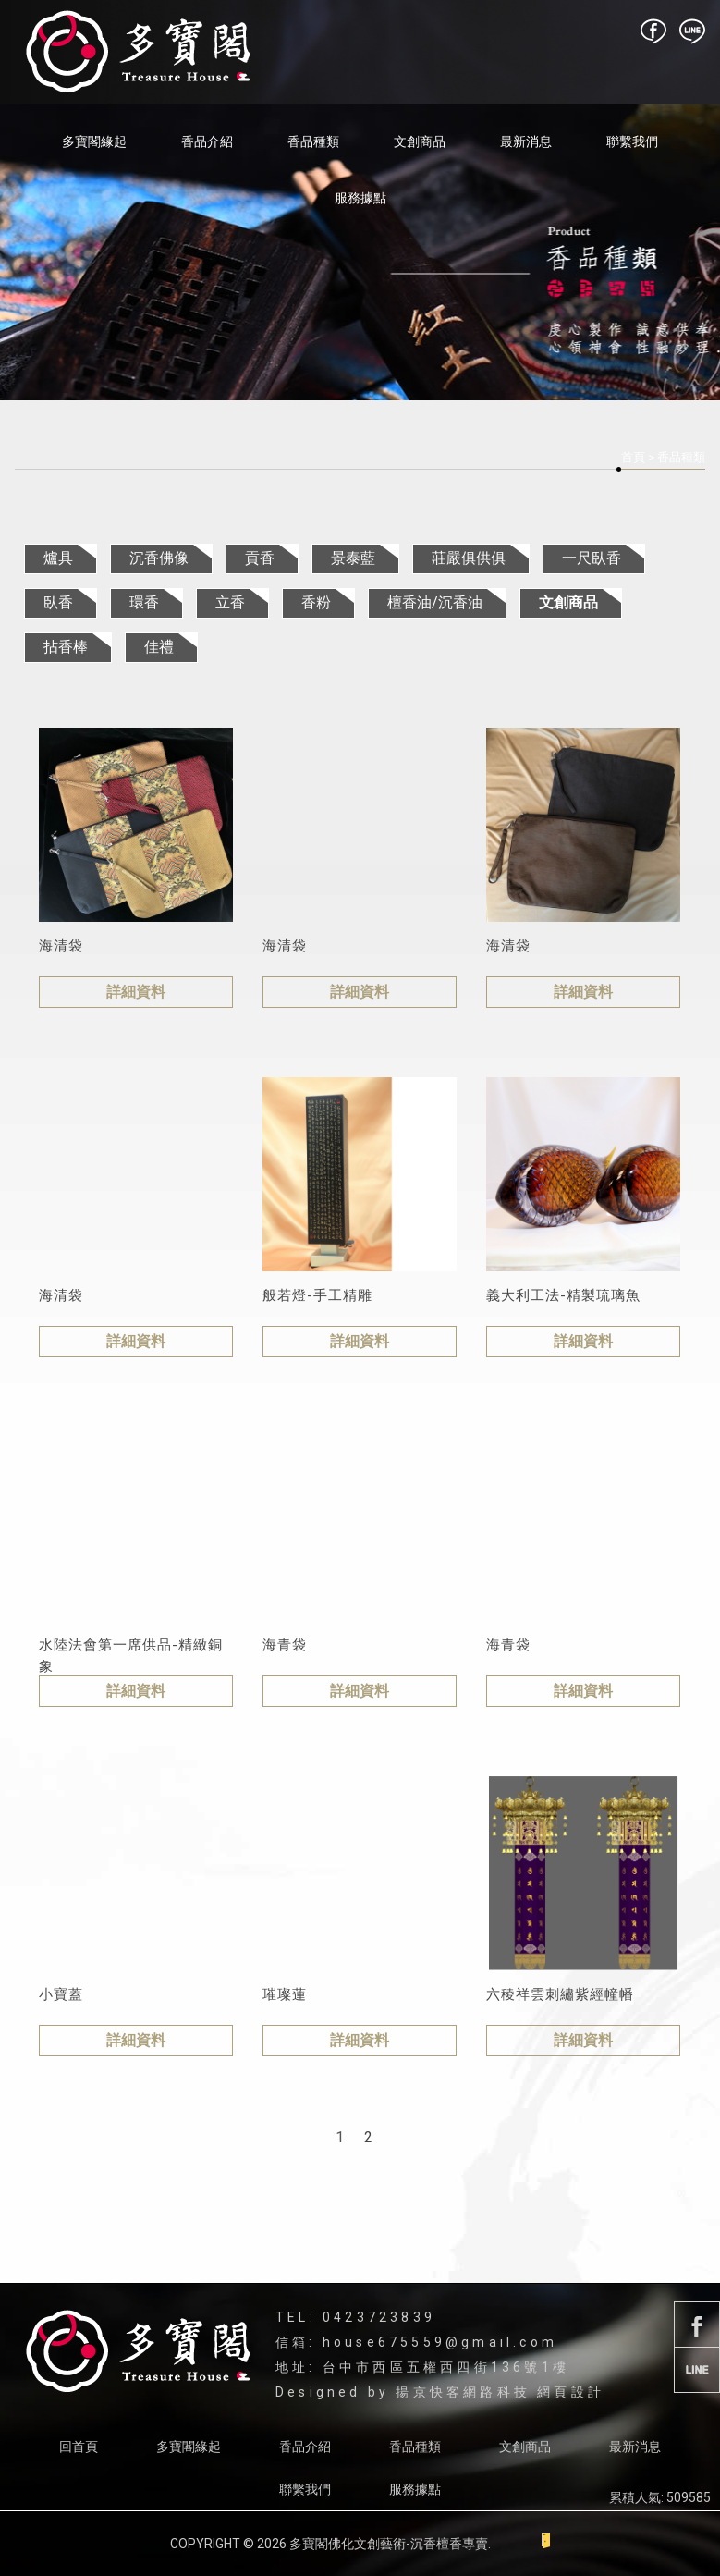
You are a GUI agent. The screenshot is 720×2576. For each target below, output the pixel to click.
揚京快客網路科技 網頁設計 (500, 2392)
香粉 (316, 602)
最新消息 (526, 141)
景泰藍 (353, 558)
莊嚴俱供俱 (469, 558)
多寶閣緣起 (94, 141)
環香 (144, 602)
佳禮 (159, 647)
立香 (230, 602)
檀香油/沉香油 (434, 602)
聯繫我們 (632, 141)
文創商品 (419, 141)
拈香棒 (65, 647)
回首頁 (78, 2446)
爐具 (58, 558)
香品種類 (313, 141)
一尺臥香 (591, 558)
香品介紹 (207, 141)
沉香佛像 (159, 558)
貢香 (260, 558)
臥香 (58, 602)
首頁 (633, 457)
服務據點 (360, 197)
